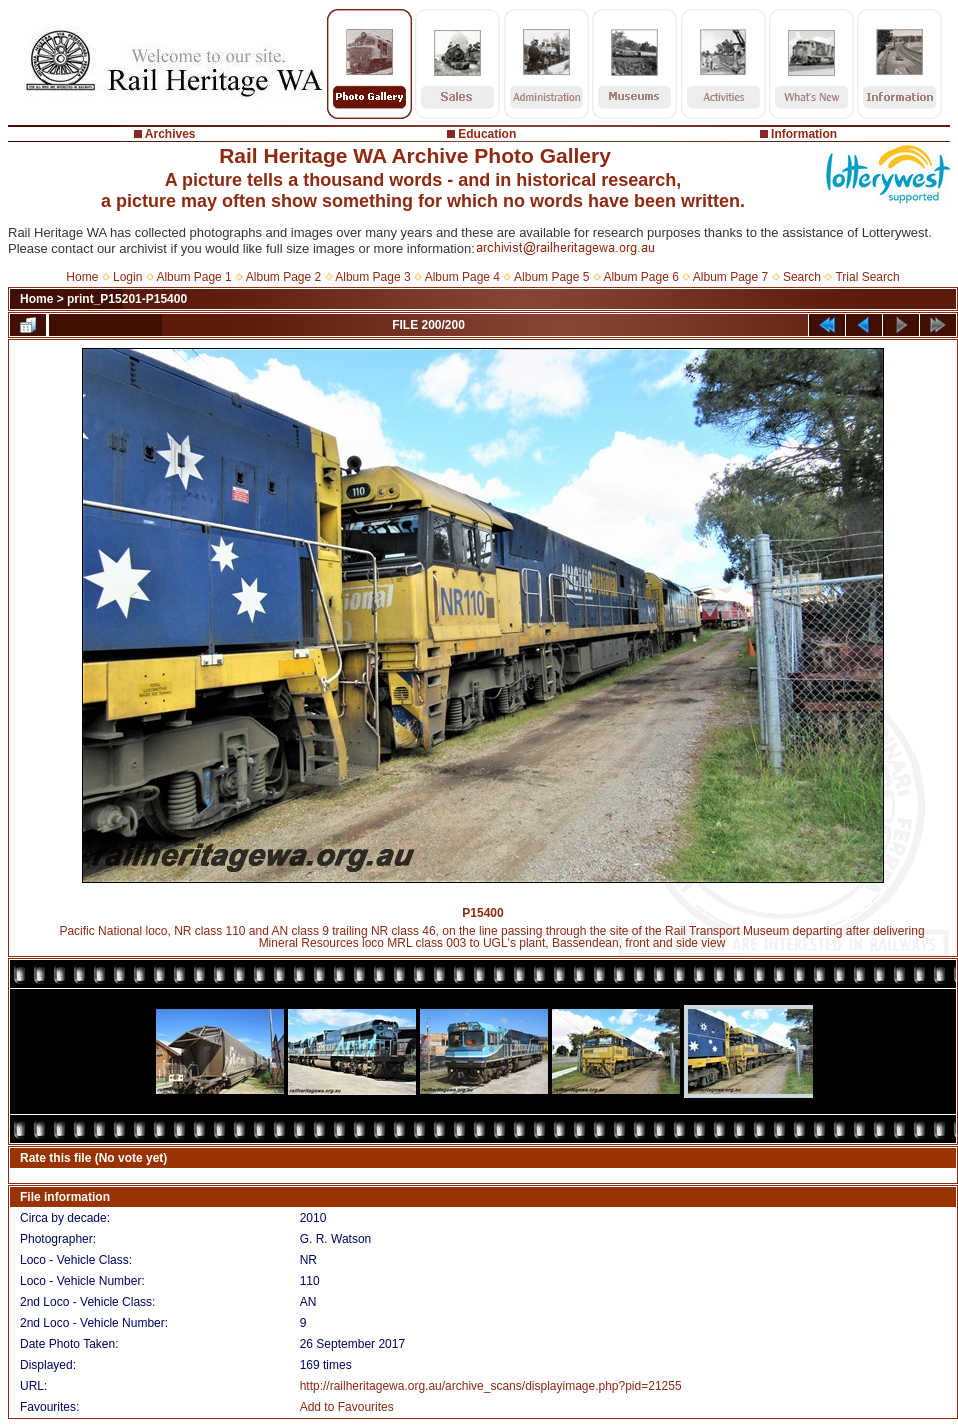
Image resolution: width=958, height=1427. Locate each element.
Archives (170, 134)
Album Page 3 (372, 277)
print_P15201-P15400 (127, 299)
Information (804, 134)
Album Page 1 (193, 277)
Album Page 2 (283, 277)
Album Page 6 (640, 277)
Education (487, 134)
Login (127, 277)
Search (802, 277)
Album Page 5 (551, 277)
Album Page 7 (730, 277)
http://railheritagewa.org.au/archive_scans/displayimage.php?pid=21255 (491, 1386)
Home (82, 277)
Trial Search (867, 277)
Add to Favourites (347, 1407)
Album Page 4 (462, 277)
